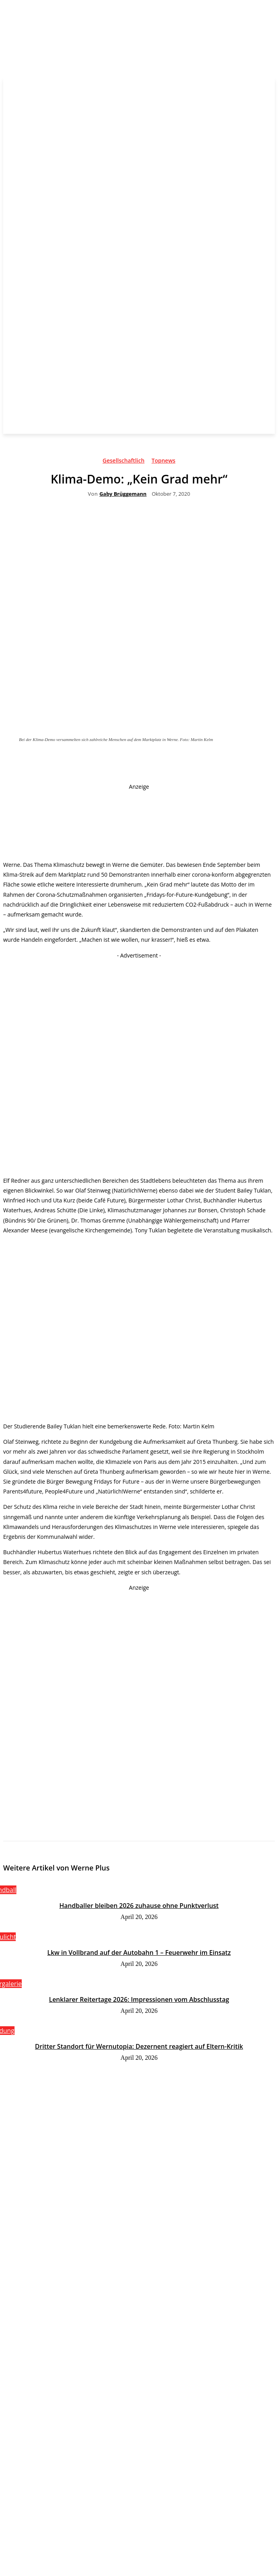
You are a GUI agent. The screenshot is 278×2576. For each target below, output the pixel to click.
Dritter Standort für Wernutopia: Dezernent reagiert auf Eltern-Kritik (139, 2046)
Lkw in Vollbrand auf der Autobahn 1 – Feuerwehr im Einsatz (139, 1952)
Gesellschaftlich (123, 461)
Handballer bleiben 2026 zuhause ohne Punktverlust (138, 1905)
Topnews (163, 461)
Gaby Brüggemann (123, 494)
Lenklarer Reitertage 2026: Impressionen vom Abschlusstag (139, 1999)
